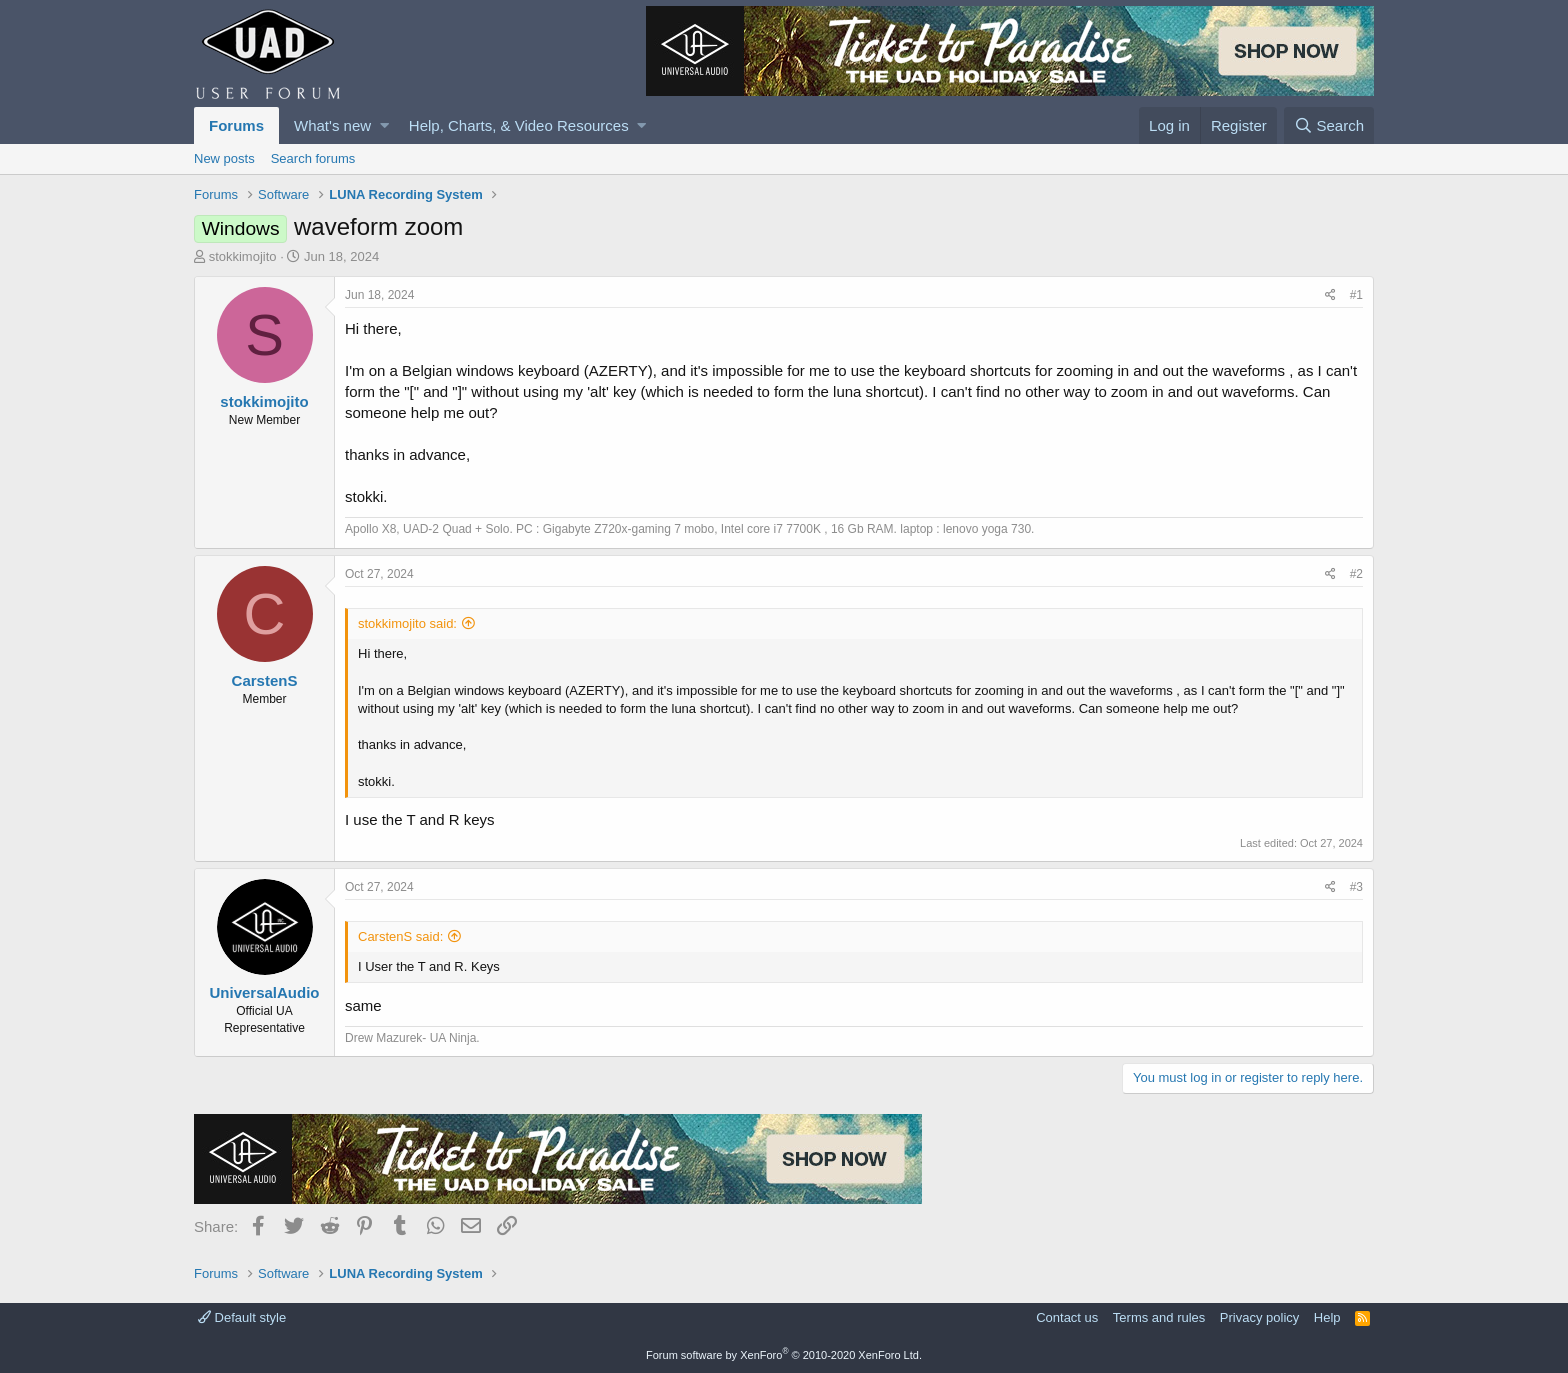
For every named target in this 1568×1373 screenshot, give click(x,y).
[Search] (1329, 125)
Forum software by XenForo (784, 1355)
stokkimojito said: (407, 623)
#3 (1356, 887)
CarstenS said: (400, 936)
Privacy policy (1259, 1317)
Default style (242, 1317)
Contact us (1067, 1317)
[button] (384, 125)
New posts (224, 158)
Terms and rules (1159, 1317)
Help (1327, 1317)
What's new (332, 125)
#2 (1356, 574)
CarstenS (265, 680)
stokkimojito (243, 256)
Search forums (313, 158)
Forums (236, 125)
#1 (1356, 295)
